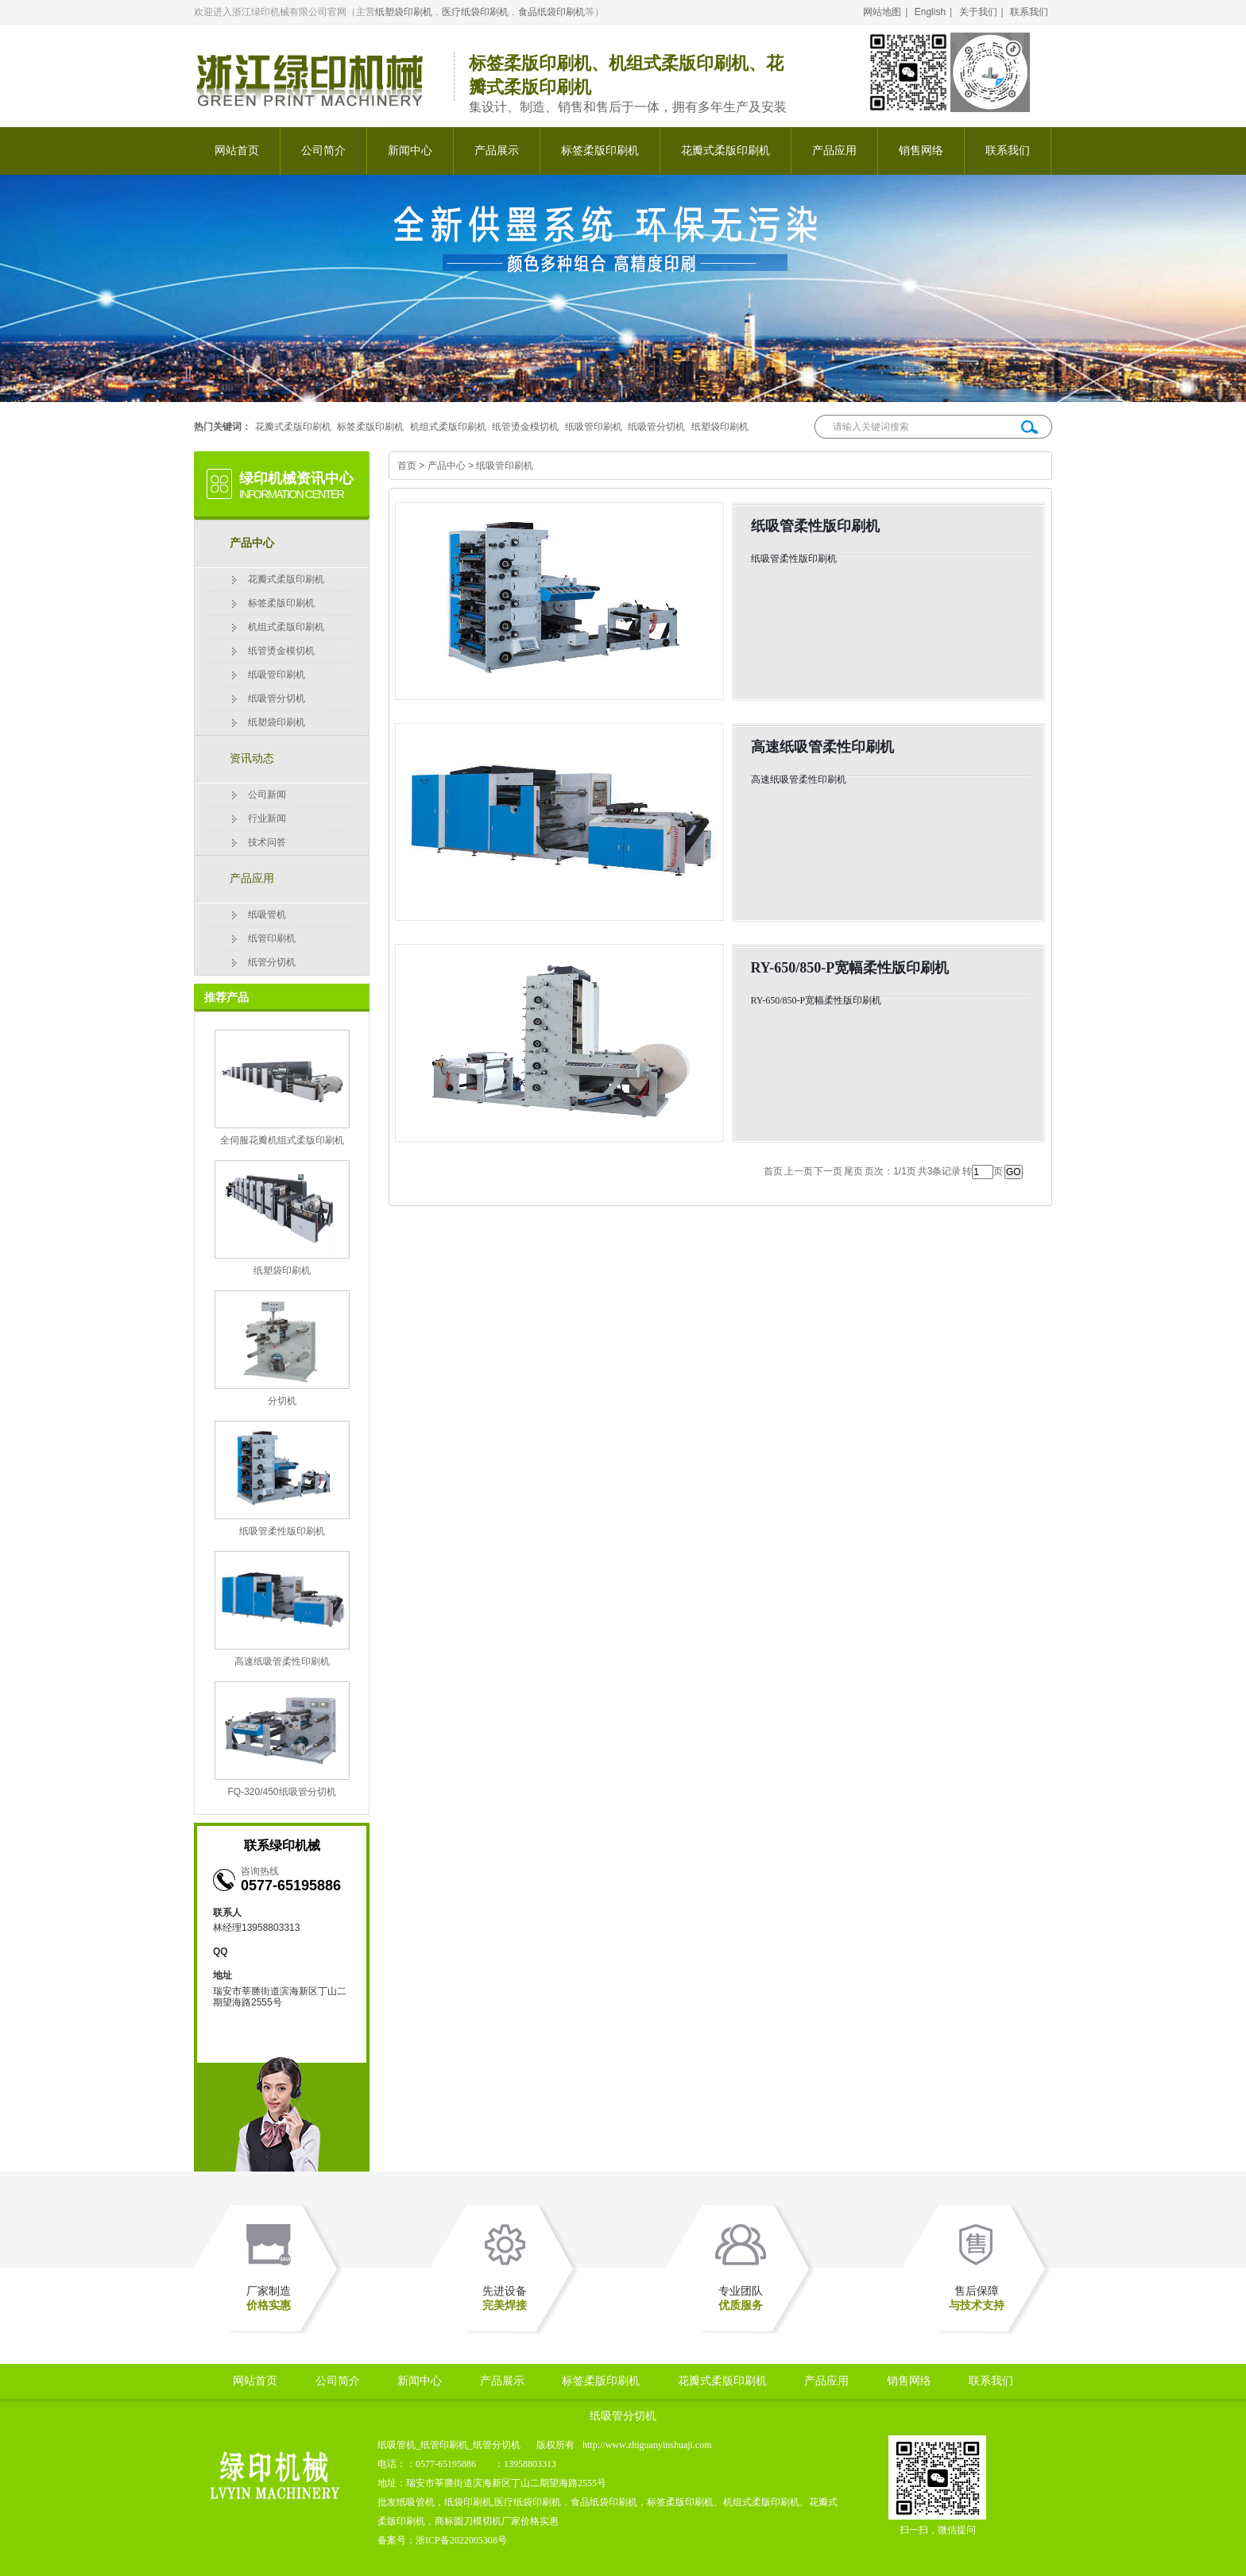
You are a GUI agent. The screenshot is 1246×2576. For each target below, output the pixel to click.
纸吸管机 (267, 914)
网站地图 (882, 11)
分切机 (282, 1400)
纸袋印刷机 (468, 2502)
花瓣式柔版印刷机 (725, 151)
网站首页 (237, 151)
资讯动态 (252, 758)
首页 (406, 465)
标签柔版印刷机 (600, 151)
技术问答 (267, 842)
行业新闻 (267, 818)
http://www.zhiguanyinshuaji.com (647, 2444)
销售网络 (921, 151)
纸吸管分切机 (656, 426)
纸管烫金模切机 (525, 426)
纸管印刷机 (272, 938)
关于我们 (978, 11)
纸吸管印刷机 (593, 426)
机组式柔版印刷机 (448, 426)
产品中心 (252, 543)
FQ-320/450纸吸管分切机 (281, 1791)
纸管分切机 (272, 962)
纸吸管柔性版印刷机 (282, 1531)
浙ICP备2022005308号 (461, 2540)
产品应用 (834, 151)
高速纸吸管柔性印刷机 (282, 1661)
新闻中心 (410, 151)
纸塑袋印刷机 (403, 11)
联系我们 (1029, 11)
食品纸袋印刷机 (551, 11)
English (930, 11)
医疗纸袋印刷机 (475, 11)
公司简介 (323, 151)
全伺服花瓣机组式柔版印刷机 (282, 1140)
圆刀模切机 (477, 2521)
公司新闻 (267, 794)
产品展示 (496, 151)
